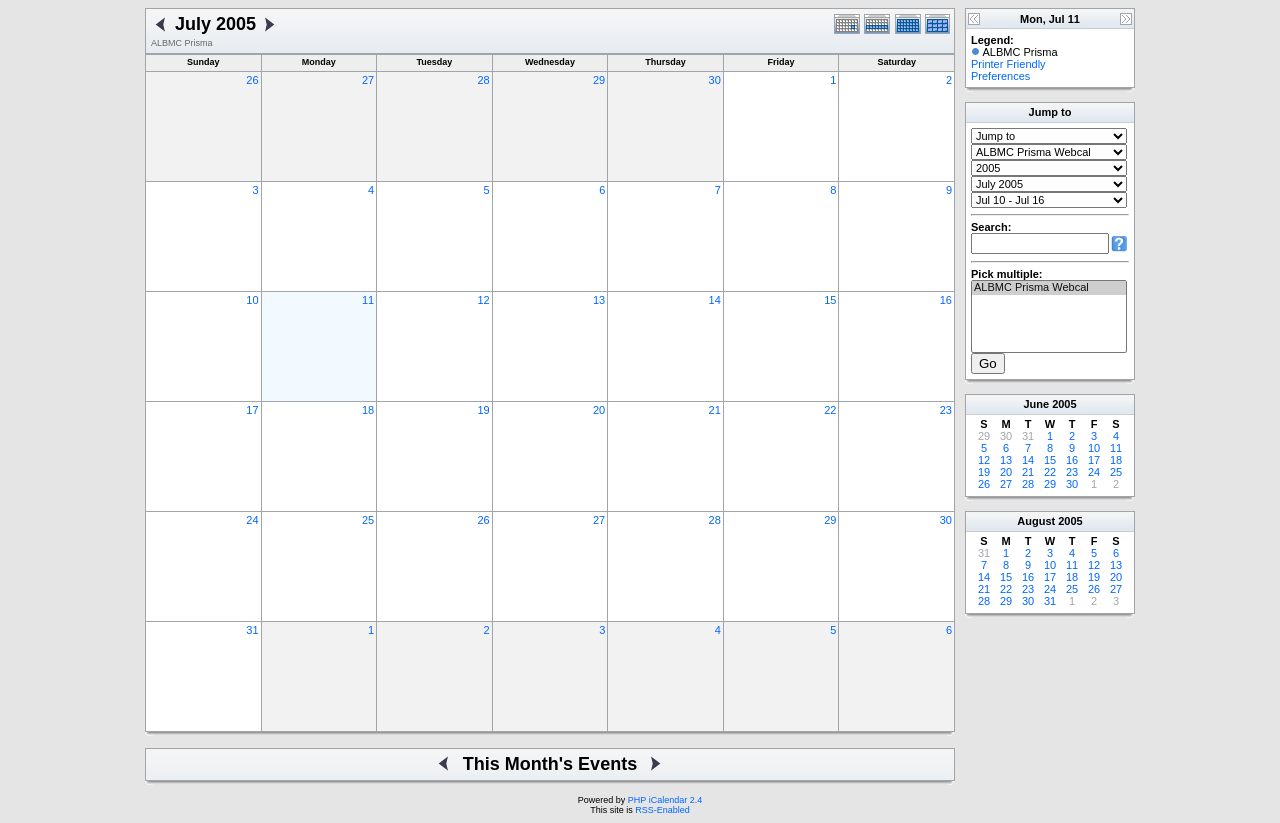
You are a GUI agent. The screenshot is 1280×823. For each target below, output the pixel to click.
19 (483, 410)
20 (599, 410)
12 (483, 300)
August (1036, 521)
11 (368, 300)
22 (830, 410)
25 (368, 520)
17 (252, 410)
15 (830, 300)
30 (715, 80)
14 (715, 300)
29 (599, 80)
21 (715, 410)
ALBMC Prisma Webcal (1049, 288)
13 (599, 300)
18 (368, 410)
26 (252, 80)
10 (252, 300)
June (1036, 404)
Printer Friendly (1008, 64)
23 (946, 410)
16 (946, 300)
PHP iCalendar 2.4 (665, 800)
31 (252, 630)
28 (483, 80)
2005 (1064, 404)
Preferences (1000, 76)
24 (252, 520)
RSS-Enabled (662, 810)
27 (368, 80)
